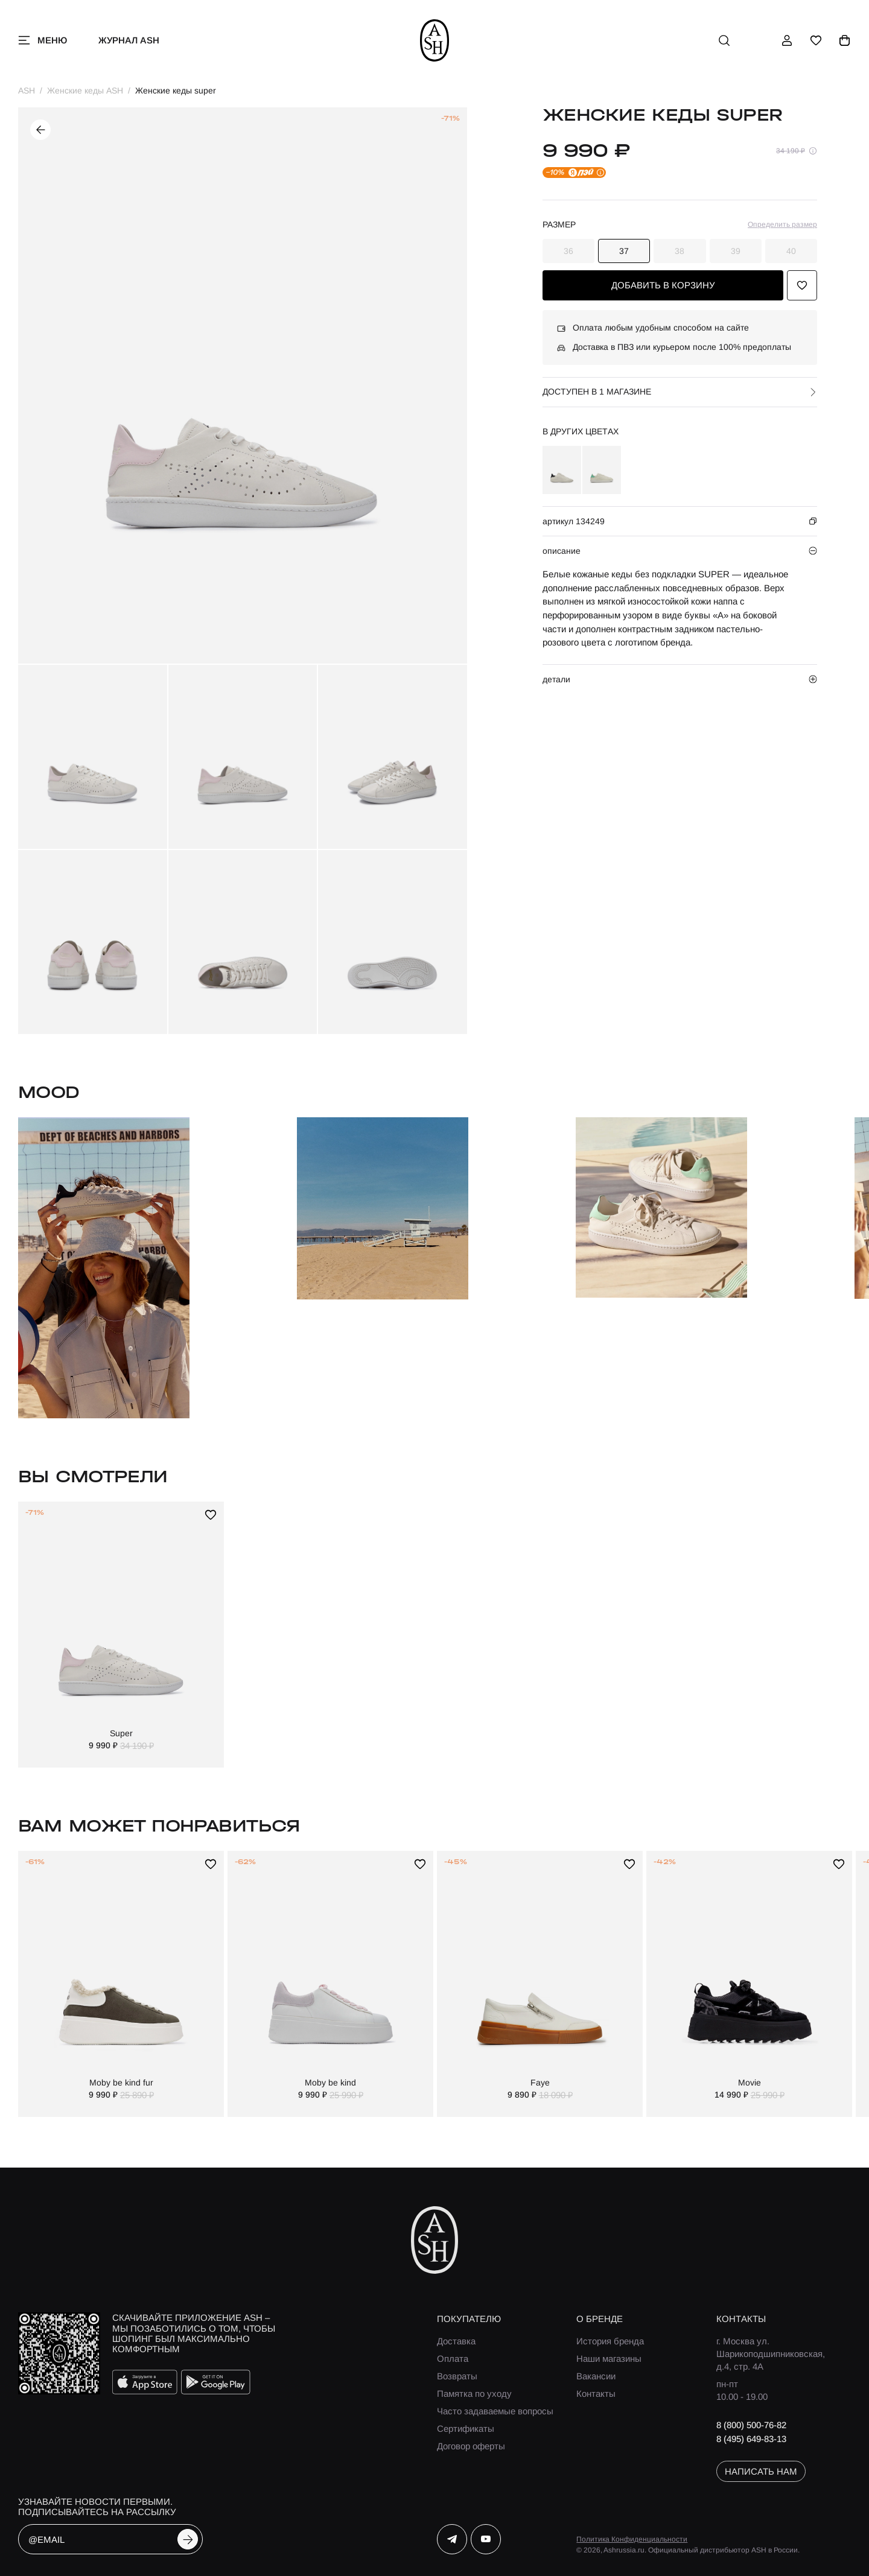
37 (624, 251)
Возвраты (457, 2376)
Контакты (596, 2393)
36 (568, 251)
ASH (26, 90)
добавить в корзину (663, 285)
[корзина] (845, 40)
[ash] (435, 40)
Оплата (452, 2358)
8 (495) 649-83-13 (751, 2439)
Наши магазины (608, 2358)
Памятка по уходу (474, 2393)
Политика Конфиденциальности (631, 2539)
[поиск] (724, 40)
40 (791, 251)
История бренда (610, 2341)
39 (735, 251)
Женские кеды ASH (85, 90)
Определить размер (782, 224)
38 (679, 251)
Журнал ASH (128, 40)
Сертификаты (465, 2428)
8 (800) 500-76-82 (751, 2425)
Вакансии (596, 2376)
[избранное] (816, 40)
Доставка (456, 2341)
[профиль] (787, 40)
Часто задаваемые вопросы (495, 2411)
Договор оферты (471, 2446)
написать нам (761, 2471)
